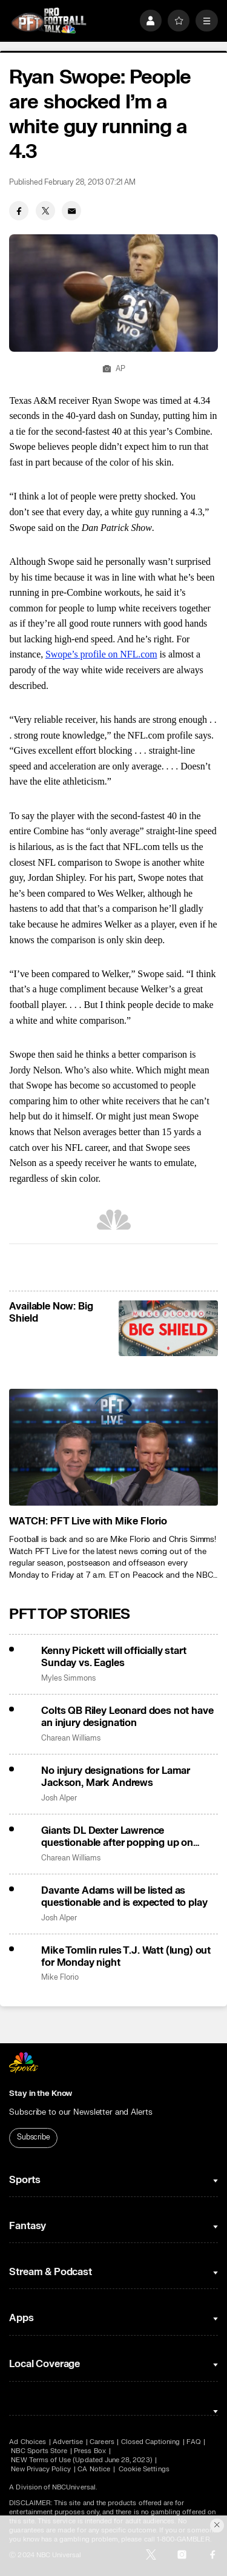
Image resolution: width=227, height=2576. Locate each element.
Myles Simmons (68, 1678)
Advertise (68, 2441)
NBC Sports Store (39, 2451)
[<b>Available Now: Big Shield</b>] (168, 1328)
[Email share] (71, 210)
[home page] (48, 20)
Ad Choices (27, 2441)
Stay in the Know (40, 2093)
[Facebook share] (18, 210)
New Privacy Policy (41, 2469)
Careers (102, 2441)
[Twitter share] (45, 210)
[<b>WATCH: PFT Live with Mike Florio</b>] (113, 1447)
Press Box (90, 2451)
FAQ (193, 2441)
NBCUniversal (74, 2487)
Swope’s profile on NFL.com (101, 654)
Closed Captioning (150, 2441)
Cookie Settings (144, 2469)
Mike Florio (59, 1977)
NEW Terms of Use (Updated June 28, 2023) (81, 2460)
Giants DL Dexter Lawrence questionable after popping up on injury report (117, 1837)
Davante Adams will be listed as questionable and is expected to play (124, 1897)
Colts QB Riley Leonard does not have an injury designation (127, 1717)
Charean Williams (70, 1738)
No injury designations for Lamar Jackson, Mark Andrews (115, 1777)
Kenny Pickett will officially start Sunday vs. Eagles (113, 1657)
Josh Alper (58, 1798)
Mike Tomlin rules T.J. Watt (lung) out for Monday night (126, 1957)
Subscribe (33, 2137)
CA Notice (93, 2469)
